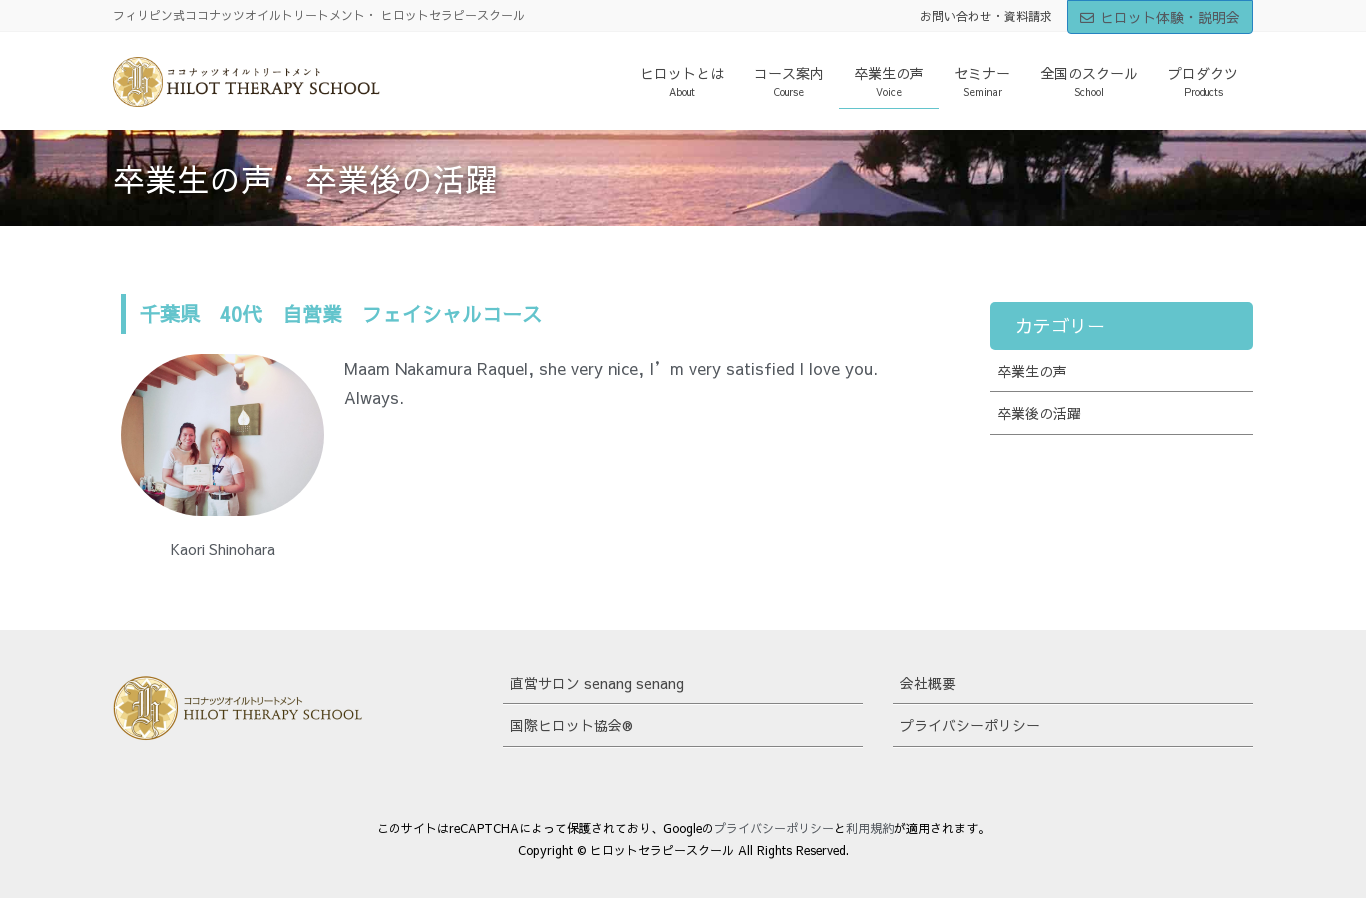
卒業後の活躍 (1039, 413)
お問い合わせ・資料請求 (986, 16)
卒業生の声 (1032, 371)
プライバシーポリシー (970, 725)
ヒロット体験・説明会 (1160, 17)
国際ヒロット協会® (571, 725)
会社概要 (928, 683)
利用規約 (870, 828)
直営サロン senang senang (597, 683)
